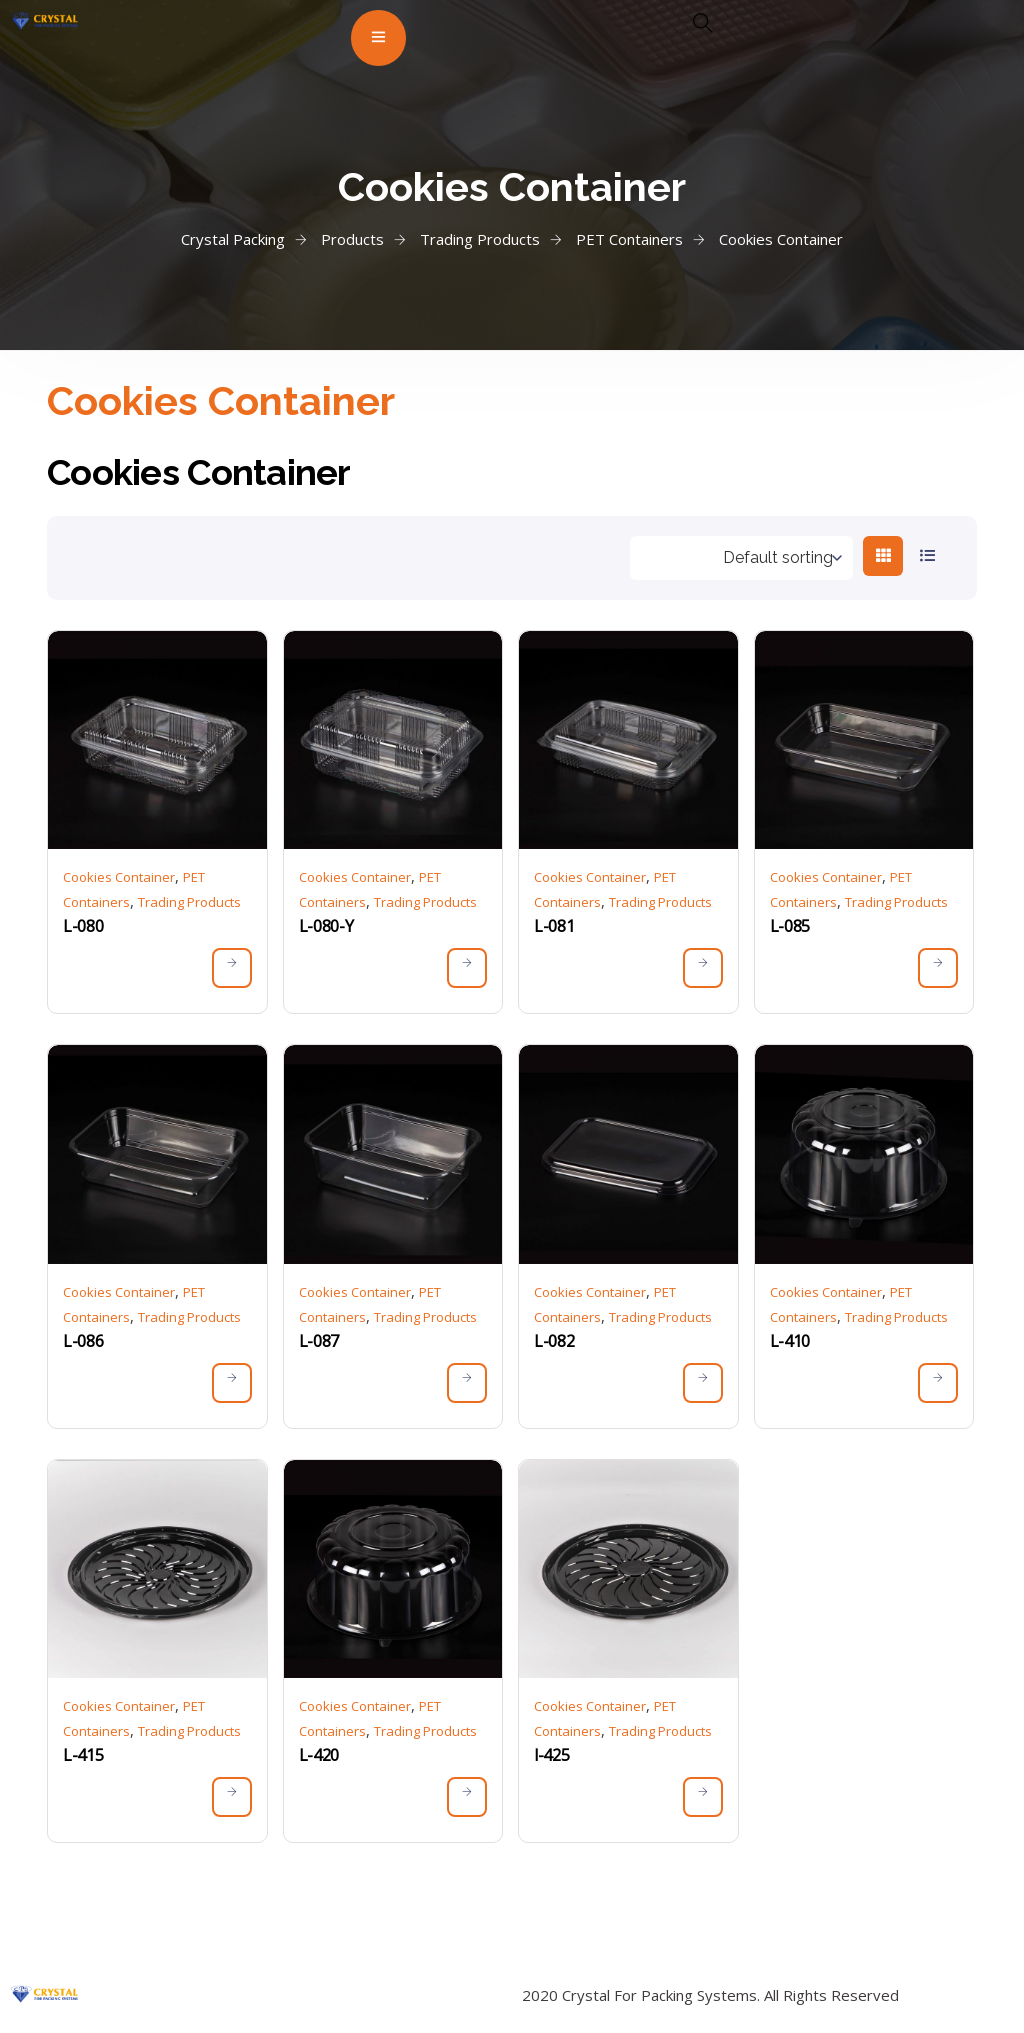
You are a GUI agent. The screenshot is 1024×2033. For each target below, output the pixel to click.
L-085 (790, 926)
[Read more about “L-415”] (232, 1797)
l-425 (551, 1755)
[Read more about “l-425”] (703, 1797)
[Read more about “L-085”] (938, 968)
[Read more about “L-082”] (703, 1383)
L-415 (83, 1755)
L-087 (319, 1341)
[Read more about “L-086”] (232, 1383)
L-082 (554, 1341)
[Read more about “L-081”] (703, 968)
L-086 (83, 1341)
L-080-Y (326, 926)
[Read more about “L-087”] (467, 1383)
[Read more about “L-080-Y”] (467, 968)
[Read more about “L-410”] (938, 1383)
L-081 (554, 926)
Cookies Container (119, 877)
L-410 (790, 1341)
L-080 (83, 926)
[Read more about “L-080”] (232, 968)
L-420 (319, 1755)
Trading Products (189, 902)
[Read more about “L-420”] (467, 1797)
